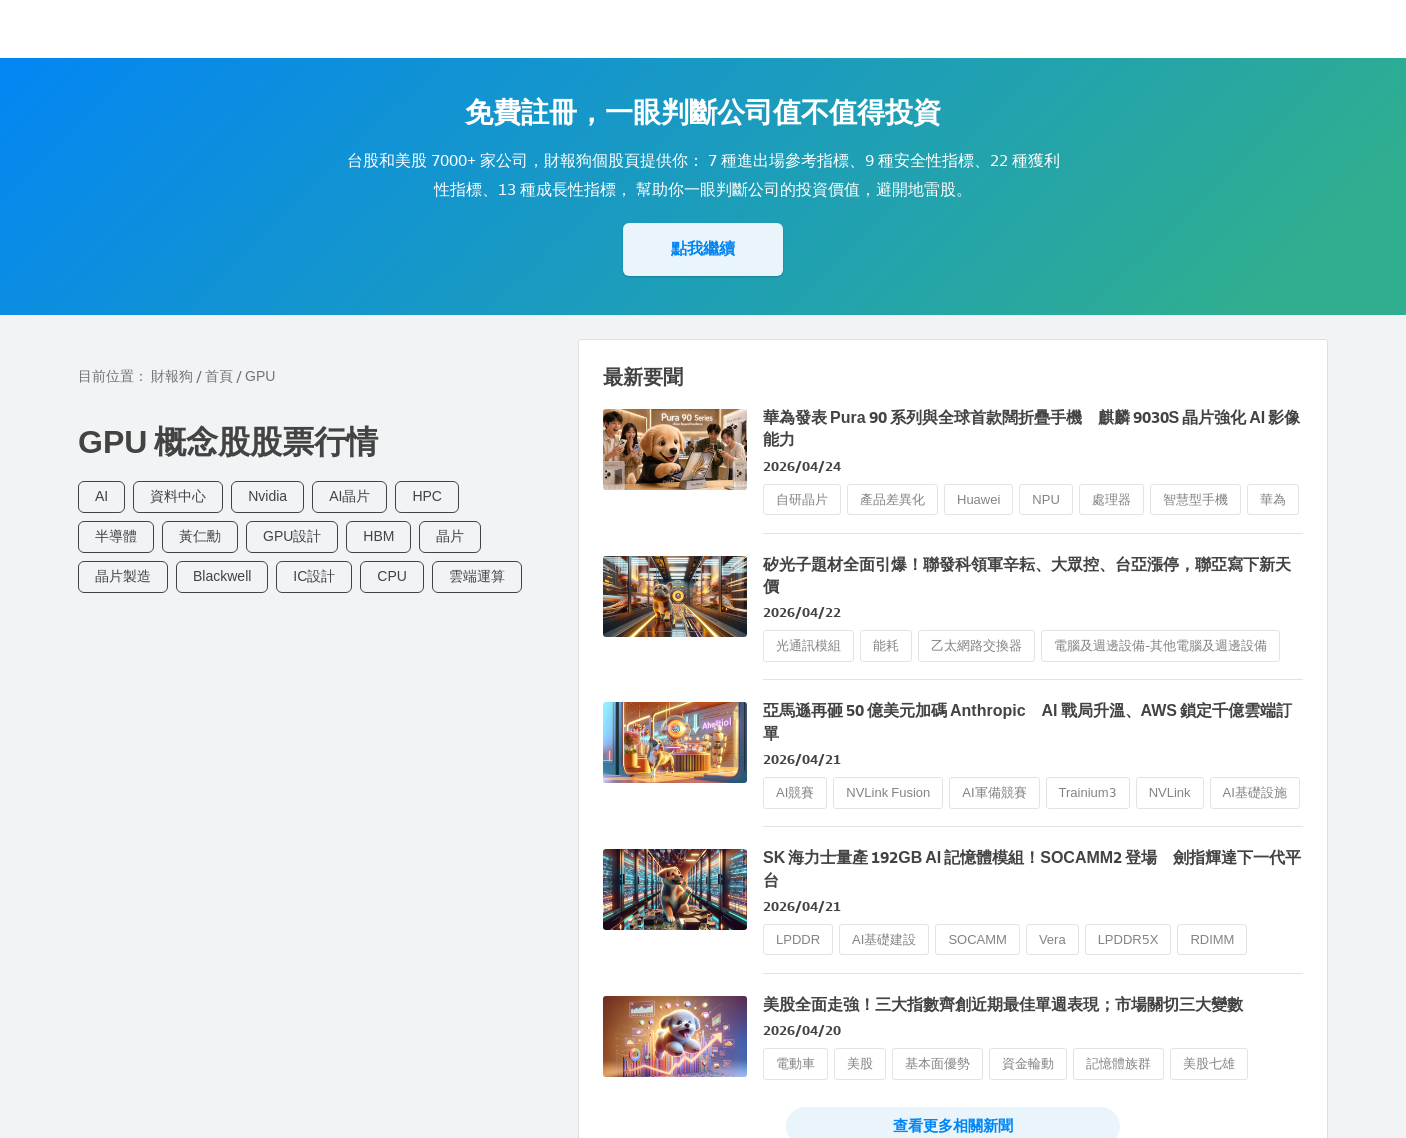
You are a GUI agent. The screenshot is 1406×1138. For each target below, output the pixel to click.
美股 (860, 1063)
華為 (1273, 499)
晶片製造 (123, 576)
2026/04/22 (802, 612)
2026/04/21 (802, 759)
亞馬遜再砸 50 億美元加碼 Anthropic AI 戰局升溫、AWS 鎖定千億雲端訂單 (1027, 721)
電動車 (795, 1063)
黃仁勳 (200, 536)
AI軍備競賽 (994, 792)
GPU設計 (292, 536)
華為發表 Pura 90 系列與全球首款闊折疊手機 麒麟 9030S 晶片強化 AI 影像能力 (1031, 428)
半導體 (116, 536)
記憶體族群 (1118, 1063)
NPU (1045, 499)
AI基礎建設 (884, 939)
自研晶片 (802, 499)
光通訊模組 (808, 645)
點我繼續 (703, 248)
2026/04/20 (802, 1030)
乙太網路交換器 (976, 645)
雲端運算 (477, 576)
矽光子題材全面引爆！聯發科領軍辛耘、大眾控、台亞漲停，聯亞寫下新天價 (1027, 575)
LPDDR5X (1128, 939)
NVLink (1170, 792)
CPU (392, 576)
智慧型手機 (1195, 499)
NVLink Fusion (888, 792)
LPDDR (798, 939)
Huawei (978, 499)
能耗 (886, 645)
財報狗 (172, 376)
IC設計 (314, 576)
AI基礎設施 (1255, 792)
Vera (1052, 939)
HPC (427, 496)
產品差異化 (892, 499)
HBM (378, 536)
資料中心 (178, 496)
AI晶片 (349, 496)
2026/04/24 (802, 466)
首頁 (219, 376)
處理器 (1111, 499)
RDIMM (1212, 939)
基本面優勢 (937, 1063)
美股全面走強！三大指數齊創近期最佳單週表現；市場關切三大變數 (1003, 1004)
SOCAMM (977, 939)
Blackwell (222, 576)
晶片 (450, 536)
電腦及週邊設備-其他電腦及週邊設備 (1160, 645)
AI (101, 496)
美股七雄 (1209, 1063)
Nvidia (267, 496)
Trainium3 (1088, 792)
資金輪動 (1028, 1063)
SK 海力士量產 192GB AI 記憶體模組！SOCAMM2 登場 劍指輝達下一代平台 (1032, 868)
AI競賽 (795, 792)
